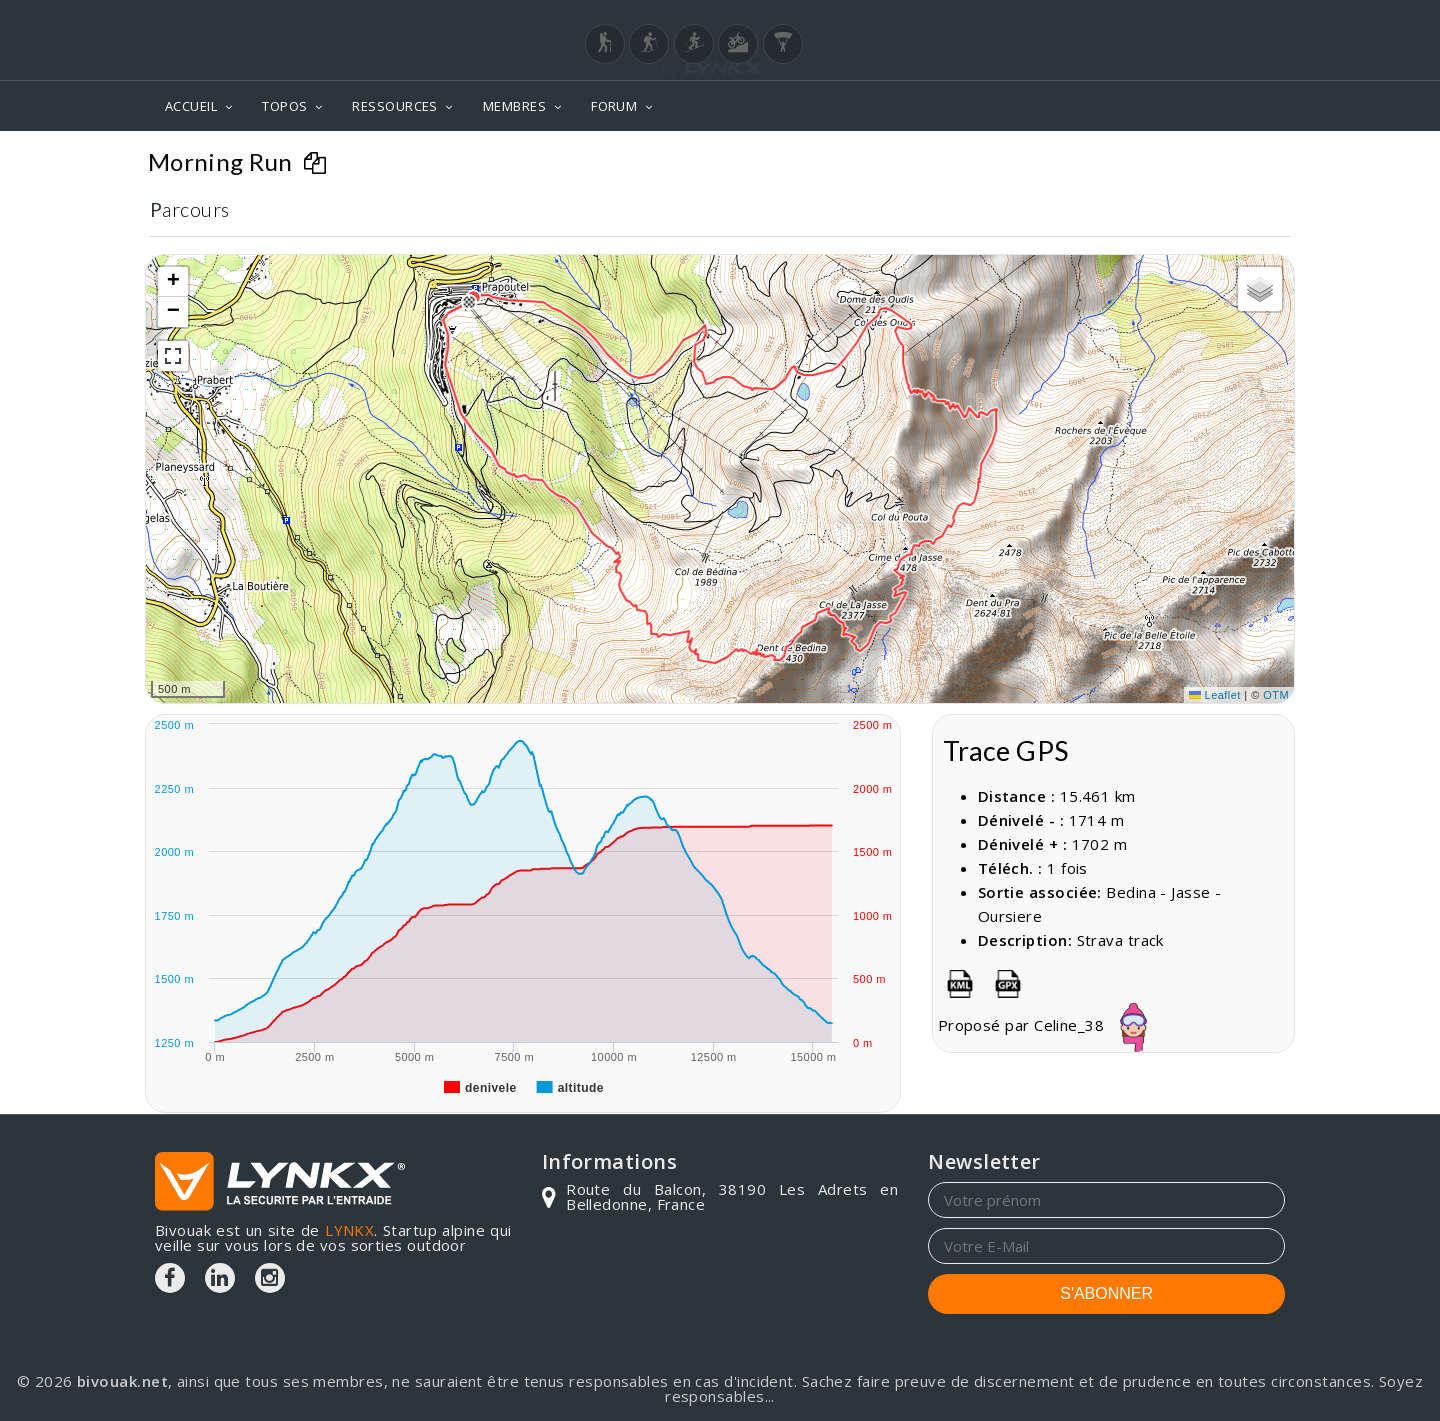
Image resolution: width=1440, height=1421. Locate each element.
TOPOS (284, 106)
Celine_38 (1107, 1025)
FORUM (614, 106)
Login (1186, 19)
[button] (469, 302)
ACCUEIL (191, 106)
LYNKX (349, 1230)
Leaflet (1215, 695)
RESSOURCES (395, 106)
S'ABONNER (1106, 1293)
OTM (1276, 695)
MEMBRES (514, 106)
